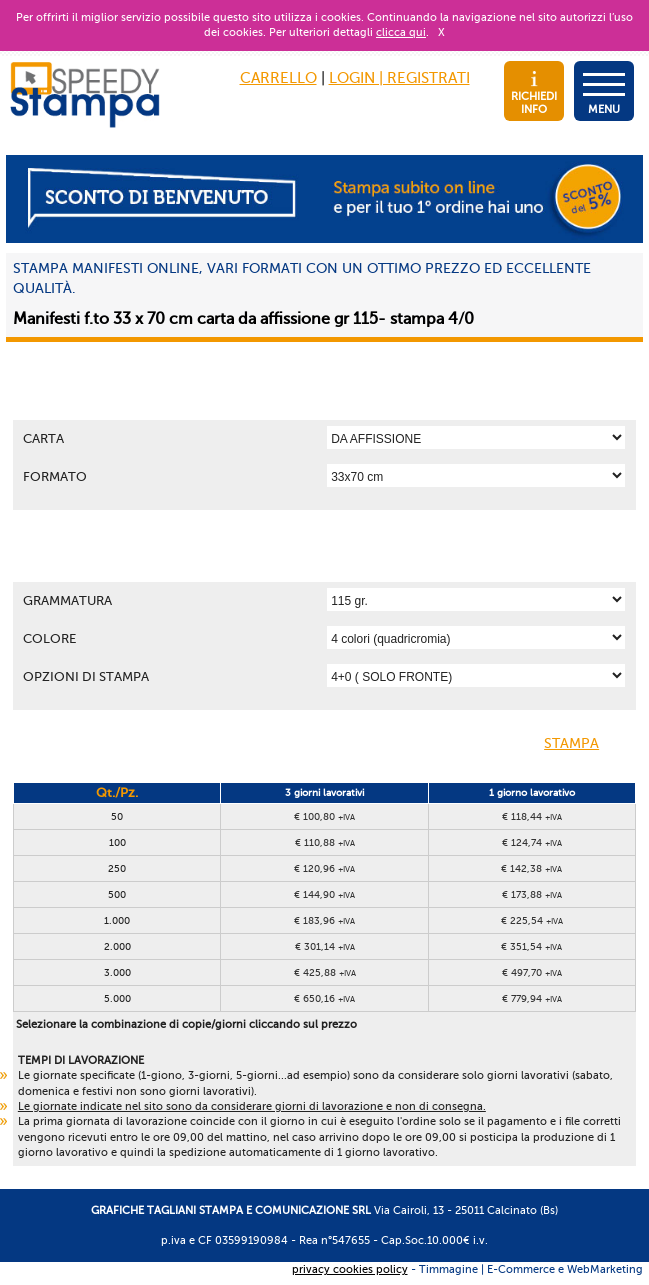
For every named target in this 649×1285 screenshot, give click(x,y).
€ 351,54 (531, 946)
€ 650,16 (324, 998)
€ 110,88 (325, 842)
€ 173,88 (532, 894)
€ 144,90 (324, 894)
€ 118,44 (532, 816)
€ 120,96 (324, 868)
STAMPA (587, 745)
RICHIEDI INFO (534, 93)
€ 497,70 (532, 972)
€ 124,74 (532, 842)
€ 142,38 (531, 868)
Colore (49, 638)
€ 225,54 (532, 920)
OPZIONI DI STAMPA (86, 676)
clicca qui (401, 32)
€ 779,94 (532, 998)
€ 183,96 (324, 920)
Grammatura (67, 600)
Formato (55, 476)
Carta (43, 438)
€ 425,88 (325, 972)
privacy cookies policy (350, 1269)
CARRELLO (278, 78)
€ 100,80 (324, 816)
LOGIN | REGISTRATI (399, 78)
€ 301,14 (325, 946)
